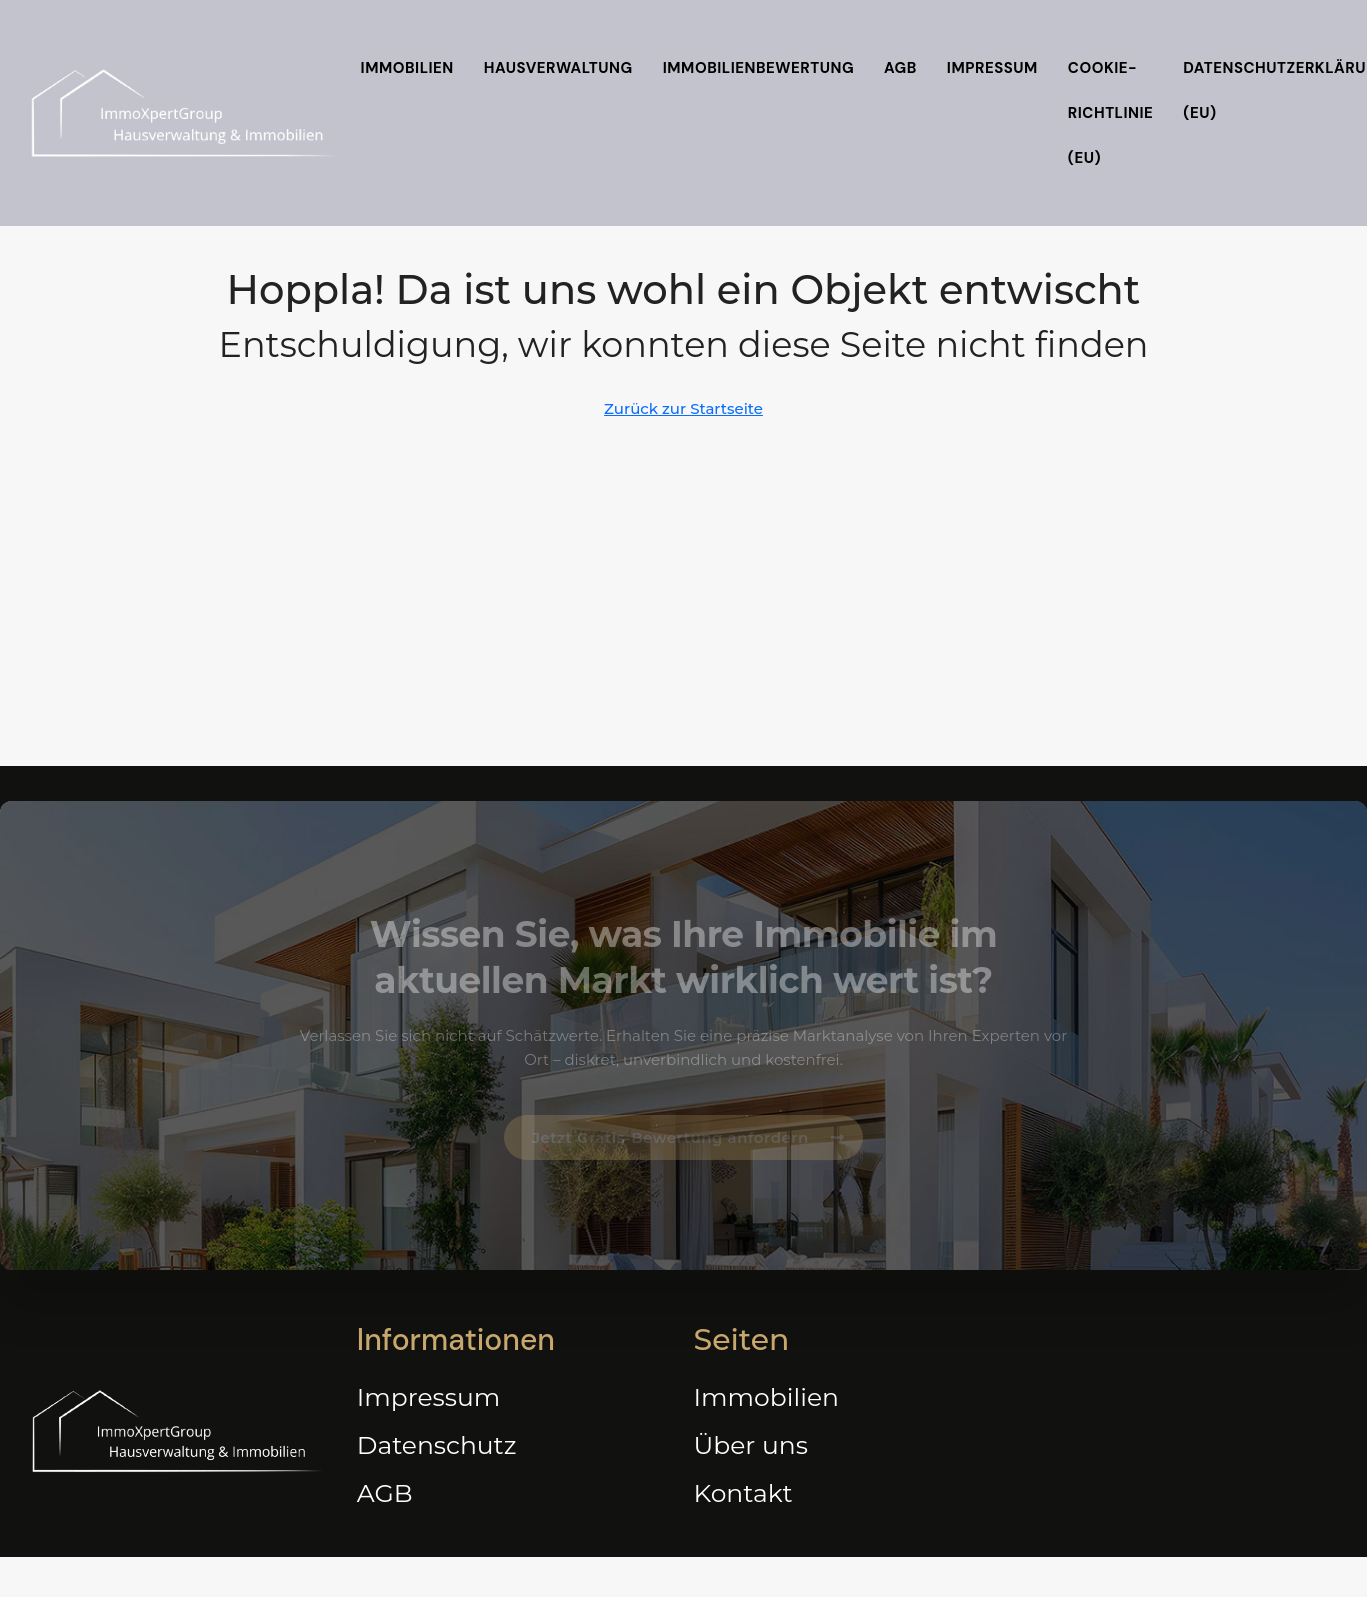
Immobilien (407, 68)
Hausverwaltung (558, 68)
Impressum (992, 68)
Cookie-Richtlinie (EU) (1111, 113)
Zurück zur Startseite (683, 408)
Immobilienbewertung (758, 68)
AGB (900, 68)
